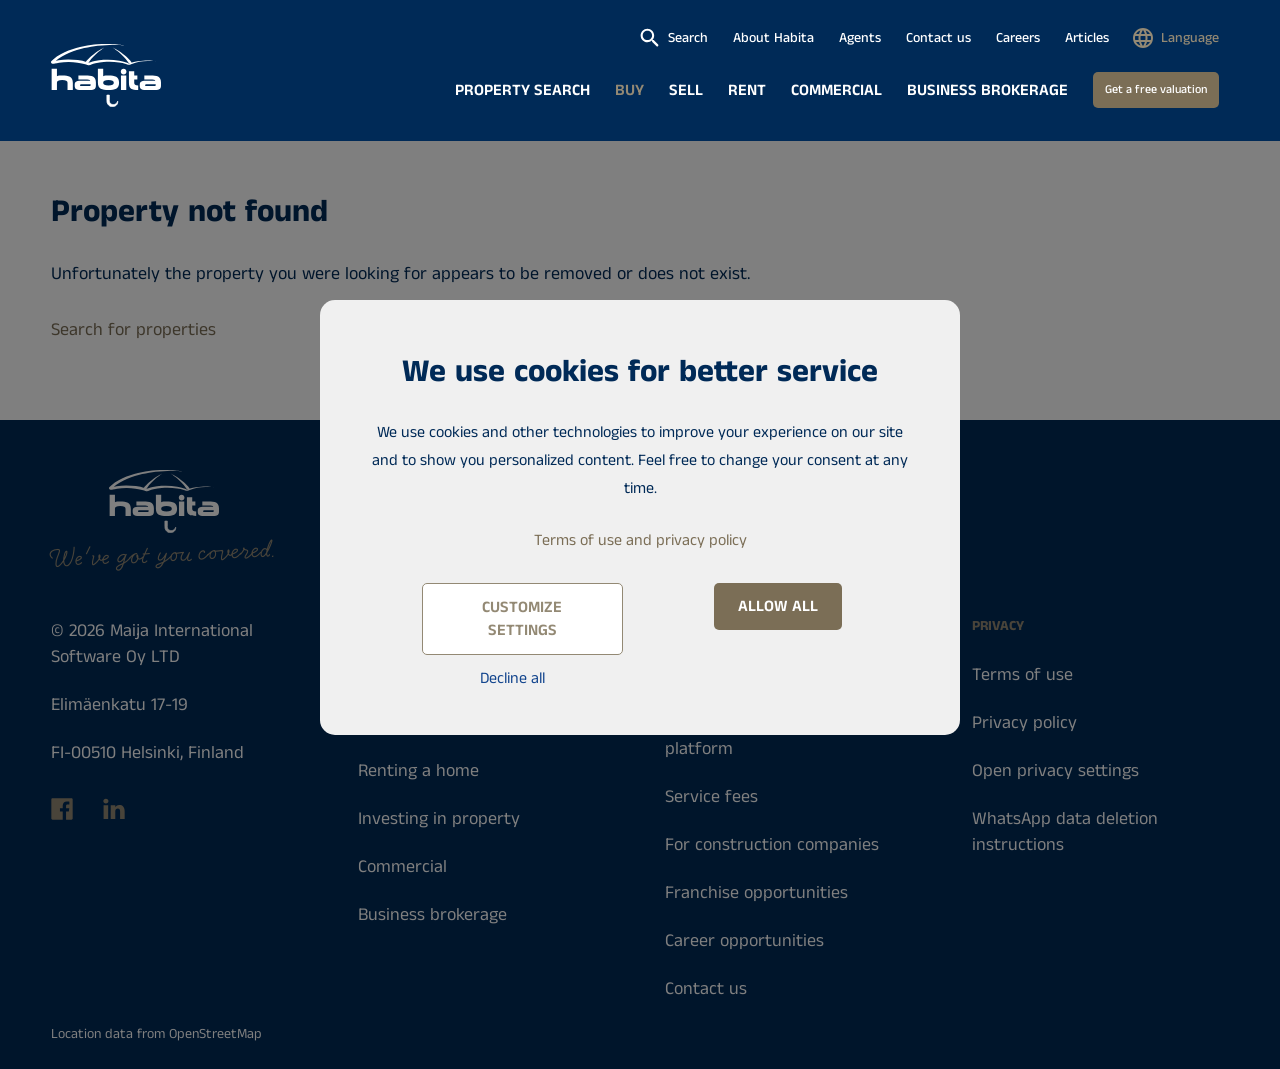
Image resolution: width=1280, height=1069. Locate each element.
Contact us (938, 38)
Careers (1018, 38)
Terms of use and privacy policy (640, 540)
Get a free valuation (1156, 89)
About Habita (773, 38)
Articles (1087, 38)
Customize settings (522, 619)
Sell (686, 90)
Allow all (778, 606)
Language (1190, 38)
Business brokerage (987, 90)
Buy (629, 90)
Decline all (512, 678)
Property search (522, 90)
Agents (860, 38)
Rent (747, 90)
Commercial (836, 90)
